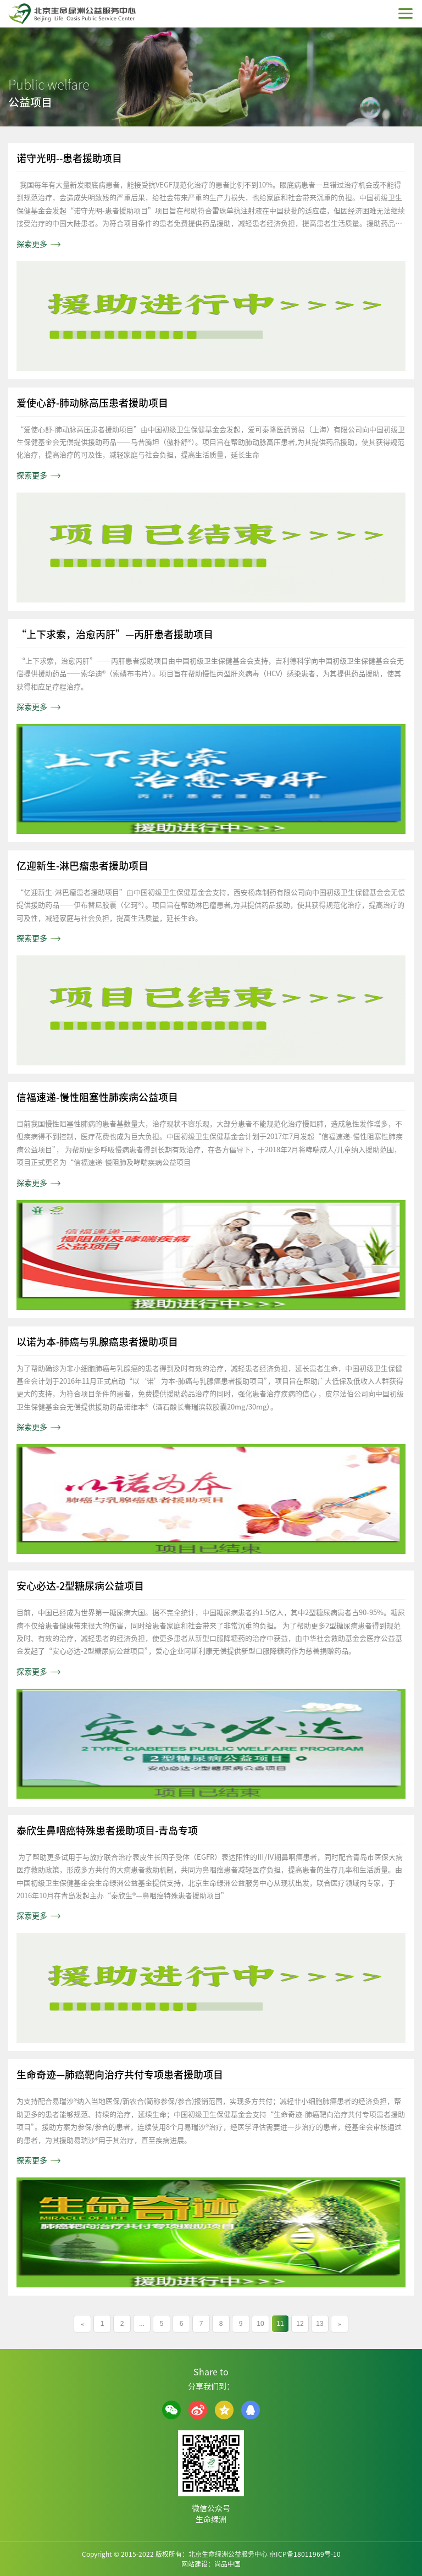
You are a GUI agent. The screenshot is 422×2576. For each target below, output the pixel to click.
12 (299, 2324)
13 (319, 2324)
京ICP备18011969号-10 (305, 2554)
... (142, 2324)
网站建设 (194, 2564)
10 (260, 2324)
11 (280, 2324)
